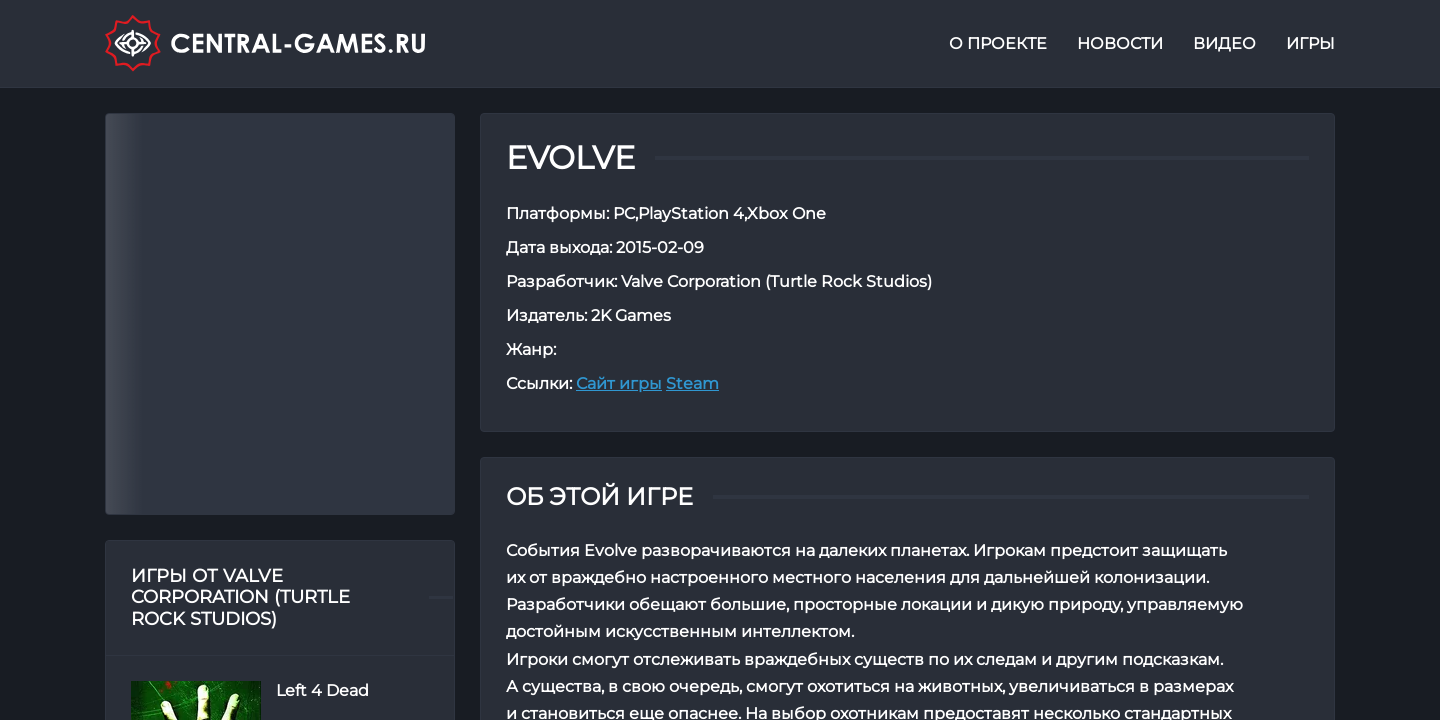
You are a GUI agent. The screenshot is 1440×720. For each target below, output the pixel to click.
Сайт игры (619, 383)
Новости (1120, 43)
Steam (692, 383)
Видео (1224, 43)
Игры (1310, 43)
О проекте (998, 43)
